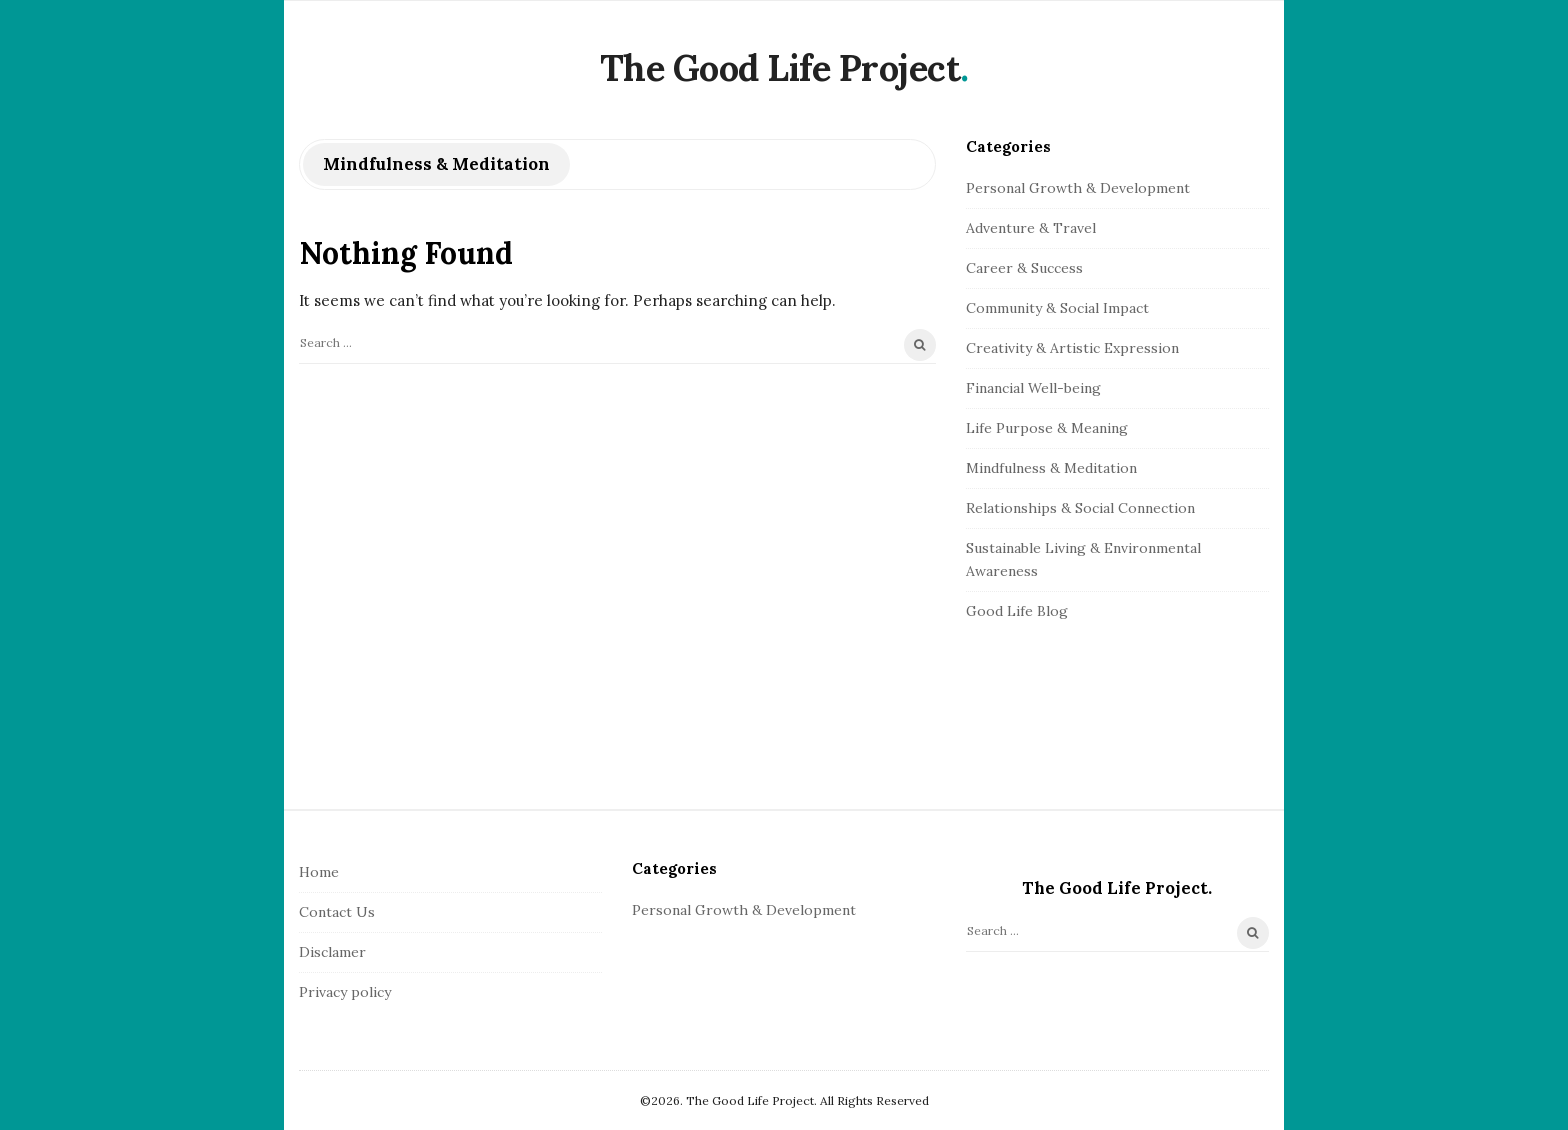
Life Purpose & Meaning (1047, 428)
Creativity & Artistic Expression (1072, 348)
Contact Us (337, 912)
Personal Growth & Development (1078, 188)
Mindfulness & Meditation (1051, 468)
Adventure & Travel (1031, 228)
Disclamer (332, 952)
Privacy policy (345, 992)
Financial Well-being (1033, 388)
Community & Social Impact (1057, 308)
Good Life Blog (1017, 611)
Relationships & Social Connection (1080, 508)
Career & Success (1024, 268)
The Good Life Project (780, 68)
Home (319, 872)
